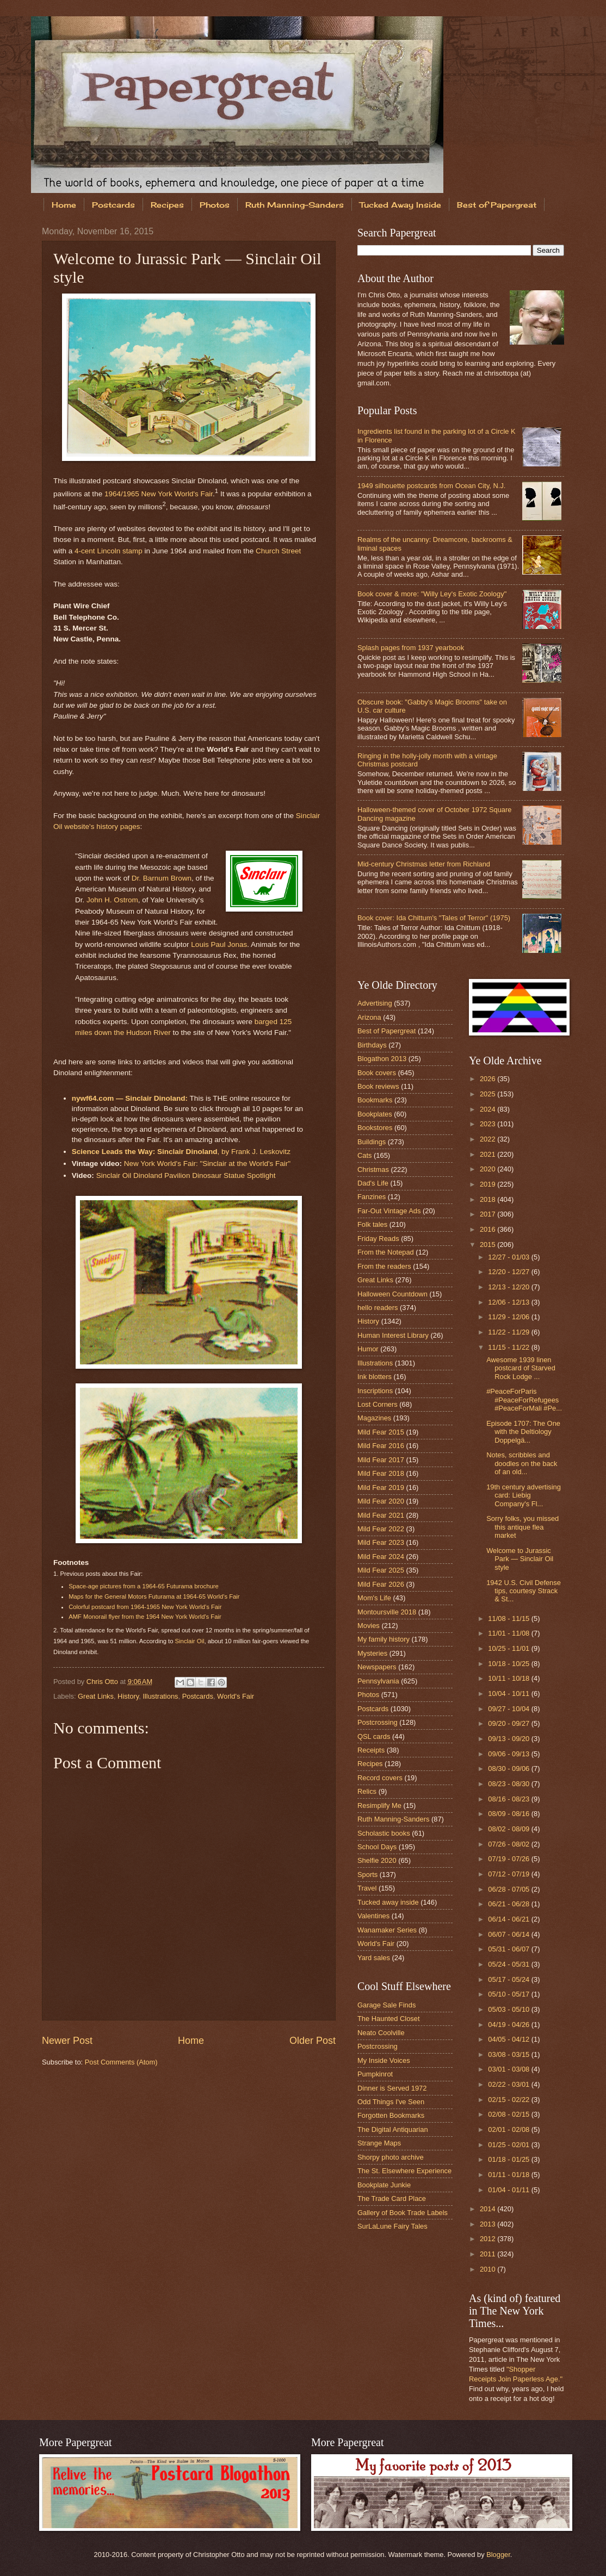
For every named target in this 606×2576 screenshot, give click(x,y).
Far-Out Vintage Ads (389, 1211)
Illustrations (160, 1696)
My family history (383, 1639)
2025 (488, 1094)
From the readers (384, 1266)
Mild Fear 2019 (380, 1487)
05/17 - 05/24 (509, 1979)
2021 (488, 1154)
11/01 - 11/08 (509, 1633)
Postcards (113, 204)
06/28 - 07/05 (509, 1889)
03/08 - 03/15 (509, 2054)
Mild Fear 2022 (380, 1529)
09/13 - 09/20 (509, 1739)
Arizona (369, 1017)
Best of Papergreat (386, 1031)
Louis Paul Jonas (219, 944)
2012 (488, 2239)
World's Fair (235, 1696)
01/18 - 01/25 (509, 2159)
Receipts (371, 1750)
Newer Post (67, 2040)
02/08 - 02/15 (509, 2114)
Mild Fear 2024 (380, 1556)
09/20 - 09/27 (509, 1723)
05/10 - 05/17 (509, 1994)
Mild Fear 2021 (380, 1515)
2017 (488, 1214)
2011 (488, 2254)
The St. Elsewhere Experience (404, 2171)
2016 (488, 1229)
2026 (488, 1079)
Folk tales (372, 1224)
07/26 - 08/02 (509, 1844)
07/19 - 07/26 (509, 1859)
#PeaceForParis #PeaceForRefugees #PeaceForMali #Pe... (524, 1399)
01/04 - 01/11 (509, 2190)
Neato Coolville (381, 2033)
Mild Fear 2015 (380, 1432)
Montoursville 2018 (386, 1612)
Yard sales (373, 1958)
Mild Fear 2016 (380, 1446)
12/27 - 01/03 (509, 1257)
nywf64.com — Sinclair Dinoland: (130, 1098)
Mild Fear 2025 (380, 1570)
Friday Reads (378, 1238)
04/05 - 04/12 (509, 2039)
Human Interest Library (393, 1335)
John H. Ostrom (112, 900)
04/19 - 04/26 (509, 2024)
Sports (367, 1874)
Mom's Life (374, 1598)
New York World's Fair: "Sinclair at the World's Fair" (207, 1163)
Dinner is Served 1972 (391, 2088)
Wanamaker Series (387, 1930)
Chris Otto (103, 1681)
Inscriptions (375, 1391)
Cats (364, 1155)
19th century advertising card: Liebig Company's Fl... (523, 1495)
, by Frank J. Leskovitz (181, 1151)
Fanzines (371, 1197)
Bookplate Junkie (384, 2185)
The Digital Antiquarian (392, 2129)
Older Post (312, 2040)
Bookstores (374, 1128)
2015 (488, 1244)
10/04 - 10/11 (509, 1693)
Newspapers (377, 1667)
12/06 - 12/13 (509, 1302)
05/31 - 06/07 (509, 1949)
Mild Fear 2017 (380, 1460)
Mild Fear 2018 (380, 1473)
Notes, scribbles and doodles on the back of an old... (521, 1463)
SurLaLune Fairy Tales (392, 2226)
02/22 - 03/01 (509, 2084)
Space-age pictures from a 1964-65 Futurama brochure (144, 1586)
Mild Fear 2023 (380, 1542)
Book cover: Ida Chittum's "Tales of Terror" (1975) (433, 918)
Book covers (376, 1073)
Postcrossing (377, 1722)
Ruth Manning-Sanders (294, 204)
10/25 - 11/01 (509, 1648)
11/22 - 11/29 (509, 1332)
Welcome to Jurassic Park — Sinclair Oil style (519, 1558)
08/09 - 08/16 (509, 1814)
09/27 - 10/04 (509, 1709)
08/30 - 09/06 (509, 1768)
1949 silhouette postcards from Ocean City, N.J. (431, 486)
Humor (368, 1349)
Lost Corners (377, 1404)
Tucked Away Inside (400, 204)
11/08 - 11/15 (509, 1618)
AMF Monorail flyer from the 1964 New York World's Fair (145, 1616)
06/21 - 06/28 (509, 1904)
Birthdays (372, 1045)
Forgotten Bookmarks (390, 2115)
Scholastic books (383, 1833)
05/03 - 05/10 (509, 2009)
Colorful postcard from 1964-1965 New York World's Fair (145, 1607)
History (128, 1696)
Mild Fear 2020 (380, 1501)
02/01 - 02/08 (509, 2129)
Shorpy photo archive (390, 2157)
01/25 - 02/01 (509, 2145)
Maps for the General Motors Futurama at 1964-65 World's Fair (154, 1596)
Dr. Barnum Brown (161, 878)
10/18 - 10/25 (509, 1664)
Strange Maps (379, 2143)
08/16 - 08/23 (509, 1799)
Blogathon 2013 (381, 1059)
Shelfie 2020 (377, 1860)
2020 (488, 1169)
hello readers (377, 1307)
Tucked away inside (388, 1902)
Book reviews (378, 1086)
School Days (377, 1847)
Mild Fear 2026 (380, 1584)
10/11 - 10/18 (509, 1678)
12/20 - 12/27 (509, 1272)
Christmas (373, 1169)
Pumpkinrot (375, 2074)
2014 (488, 2209)
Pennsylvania (378, 1681)
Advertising (374, 1003)
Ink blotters (374, 1377)
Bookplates (374, 1114)
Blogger (498, 2554)
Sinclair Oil (190, 1641)
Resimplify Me (379, 1805)
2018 (488, 1199)
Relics (366, 1791)
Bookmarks (374, 1100)
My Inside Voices (383, 2060)
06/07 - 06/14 (509, 1934)
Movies (368, 1625)
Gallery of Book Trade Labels (402, 2213)
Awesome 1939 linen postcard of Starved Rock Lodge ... (520, 1368)
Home (64, 204)
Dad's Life (372, 1183)
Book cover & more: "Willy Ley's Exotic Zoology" (431, 594)
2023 (488, 1124)
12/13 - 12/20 (509, 1287)
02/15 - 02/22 (509, 2099)
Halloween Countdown (392, 1294)
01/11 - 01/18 (509, 2174)
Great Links (96, 1696)
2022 (488, 1139)
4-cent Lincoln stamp (109, 551)
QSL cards (373, 1736)
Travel (366, 1888)
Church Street (278, 551)
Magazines (374, 1418)
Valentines (373, 1916)
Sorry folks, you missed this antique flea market (522, 1526)
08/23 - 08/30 (509, 1784)
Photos (215, 204)
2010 (488, 2269)
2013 (488, 2224)
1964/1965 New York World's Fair (158, 494)
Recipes (167, 204)
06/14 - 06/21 (509, 1919)
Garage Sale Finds (386, 2005)
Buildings (371, 1142)
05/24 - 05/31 (509, 1964)
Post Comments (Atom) (121, 2062)
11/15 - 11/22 (509, 1347)
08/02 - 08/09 (509, 1829)
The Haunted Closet (388, 2018)
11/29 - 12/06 (509, 1317)
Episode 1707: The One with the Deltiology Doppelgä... (523, 1431)
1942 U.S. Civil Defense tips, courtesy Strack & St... (523, 1591)
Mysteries (372, 1653)
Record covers (380, 1778)
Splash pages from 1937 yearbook (410, 648)
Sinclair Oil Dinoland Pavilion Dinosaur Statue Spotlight (186, 1175)
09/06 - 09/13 (509, 1754)
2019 (488, 1184)
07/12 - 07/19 (509, 1874)
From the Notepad (385, 1252)
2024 (488, 1109)
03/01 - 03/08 (509, 2069)
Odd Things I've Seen (390, 2102)
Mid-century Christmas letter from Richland (423, 864)
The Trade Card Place (391, 2198)
